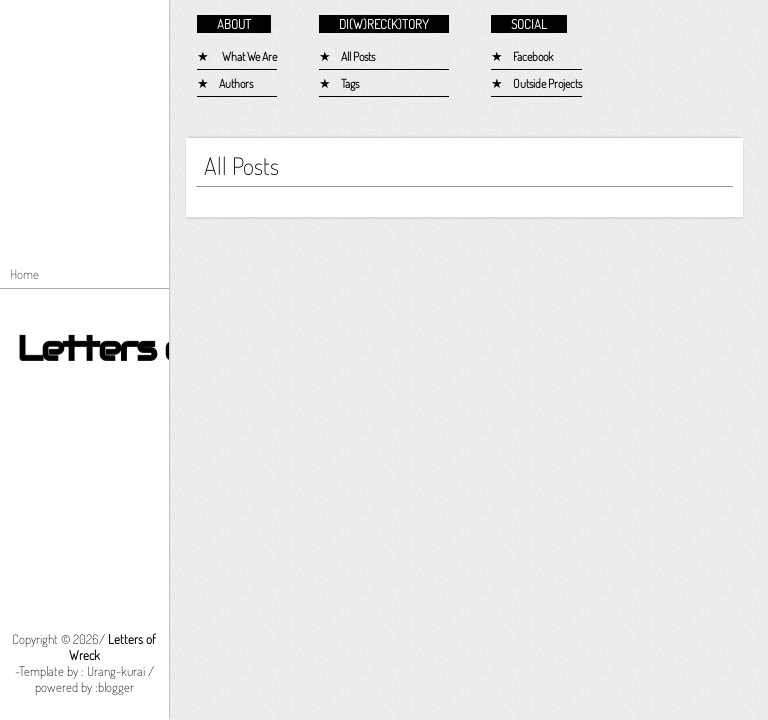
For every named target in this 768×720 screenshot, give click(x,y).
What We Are (249, 56)
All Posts (358, 56)
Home (24, 274)
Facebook (533, 56)
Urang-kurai (116, 671)
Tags (350, 83)
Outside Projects (547, 83)
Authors (236, 83)
